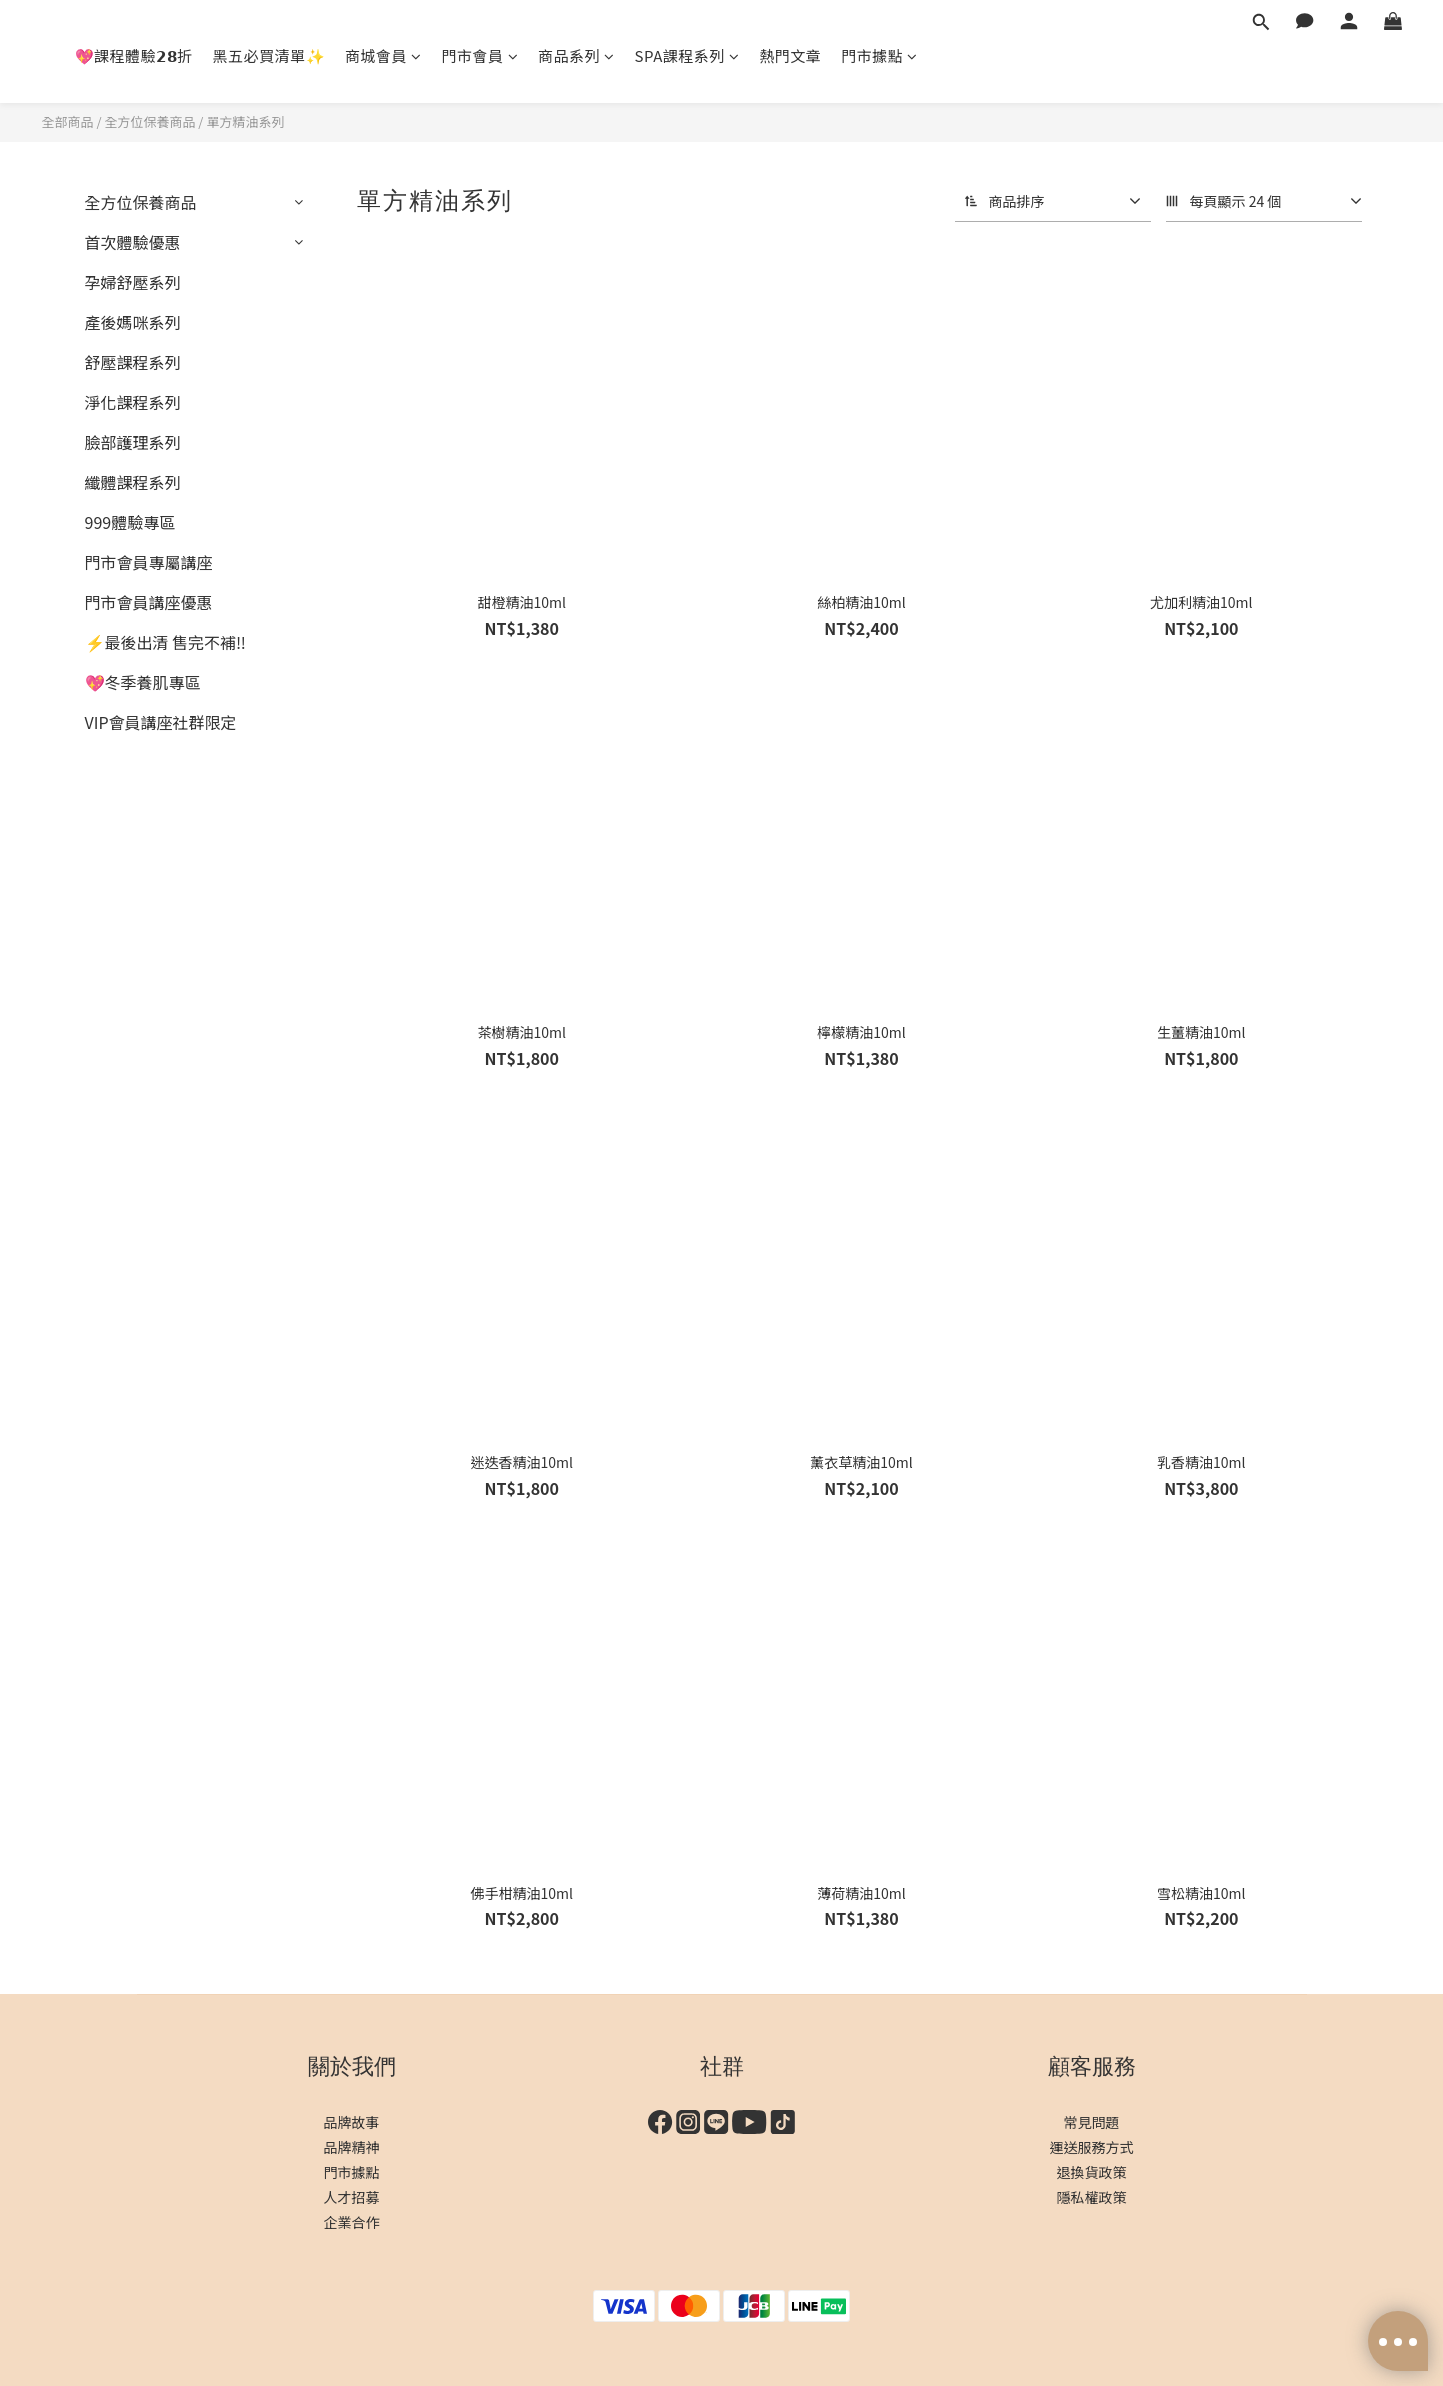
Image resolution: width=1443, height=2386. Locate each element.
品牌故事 (352, 2122)
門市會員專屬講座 (149, 562)
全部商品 (68, 121)
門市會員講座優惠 (149, 602)
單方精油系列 (245, 121)
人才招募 (352, 2197)
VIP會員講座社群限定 (161, 722)
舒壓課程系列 (133, 362)
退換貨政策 (1092, 2172)
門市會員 (480, 55)
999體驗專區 (130, 522)
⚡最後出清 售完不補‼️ (165, 642)
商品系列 (576, 55)
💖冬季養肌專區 (143, 682)
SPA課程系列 (687, 55)
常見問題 (1092, 2122)
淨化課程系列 (133, 402)
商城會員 (383, 55)
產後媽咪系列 (133, 322)
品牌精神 (352, 2147)
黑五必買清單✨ (269, 55)
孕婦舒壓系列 (133, 282)
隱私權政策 (1092, 2197)
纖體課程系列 (133, 482)
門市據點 (879, 55)
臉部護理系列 (133, 442)
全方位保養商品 (149, 121)
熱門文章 (790, 55)
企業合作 (352, 2222)
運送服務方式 (1092, 2147)
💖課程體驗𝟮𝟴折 (134, 55)
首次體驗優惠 (133, 242)
